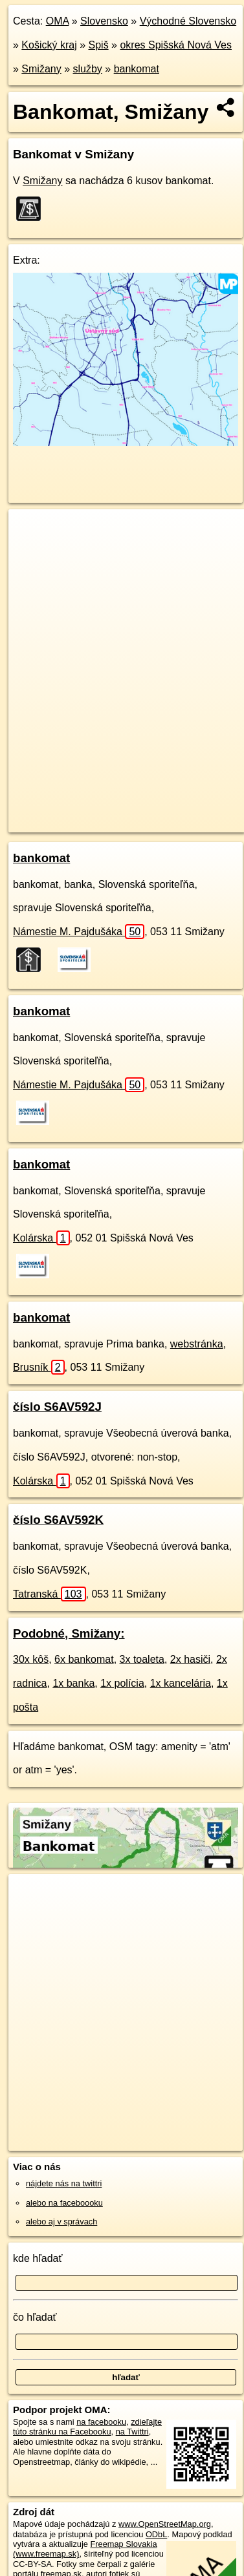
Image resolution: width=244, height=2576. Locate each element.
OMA (57, 21)
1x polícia (122, 1683)
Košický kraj (48, 44)
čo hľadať (35, 2317)
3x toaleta (142, 1659)
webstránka (196, 1343)
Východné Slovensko (188, 21)
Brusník (39, 1367)
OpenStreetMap (103, 812)
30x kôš (31, 1659)
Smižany (41, 68)
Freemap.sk (170, 812)
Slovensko (104, 21)
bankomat (136, 68)
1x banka (73, 1683)
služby (87, 68)
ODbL (156, 2534)
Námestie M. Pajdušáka (78, 931)
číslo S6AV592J (57, 1406)
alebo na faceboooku (64, 2203)
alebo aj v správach (61, 2221)
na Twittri (132, 2431)
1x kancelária (180, 1683)
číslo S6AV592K (58, 1519)
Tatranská (49, 1594)
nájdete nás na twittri (64, 2183)
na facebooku (101, 2422)
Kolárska (41, 1237)
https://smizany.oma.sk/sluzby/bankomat (80, 822)
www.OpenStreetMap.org (164, 2524)
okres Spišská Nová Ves (176, 44)
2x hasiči (190, 1659)
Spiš (99, 44)
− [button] (31, 551)
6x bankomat (84, 1659)
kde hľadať (38, 2258)
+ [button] (31, 531)
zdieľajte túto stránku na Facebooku (87, 2426)
